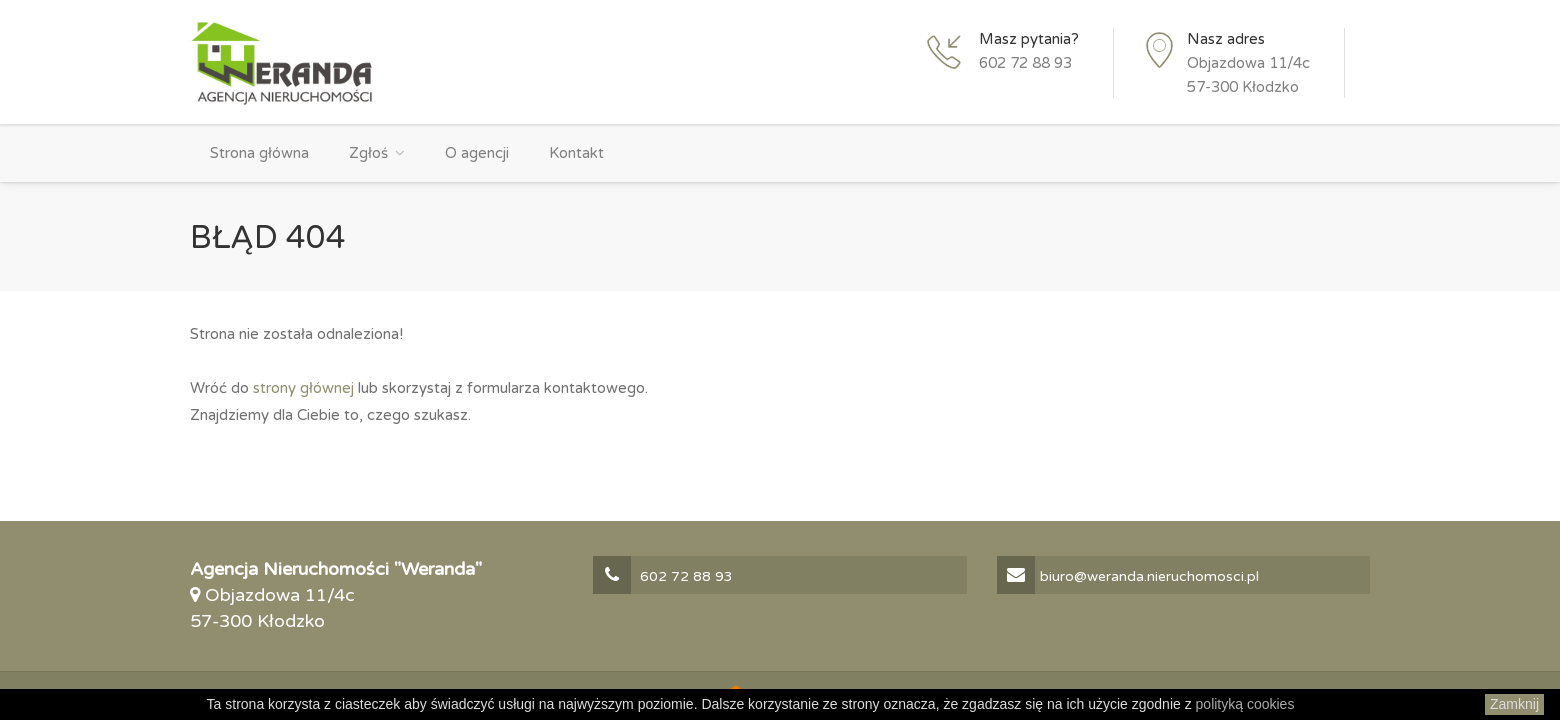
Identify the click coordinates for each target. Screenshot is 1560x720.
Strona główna (259, 153)
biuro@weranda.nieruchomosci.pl (1128, 576)
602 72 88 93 (1025, 63)
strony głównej (303, 388)
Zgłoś (368, 153)
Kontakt (576, 153)
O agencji (477, 153)
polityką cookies (1245, 704)
